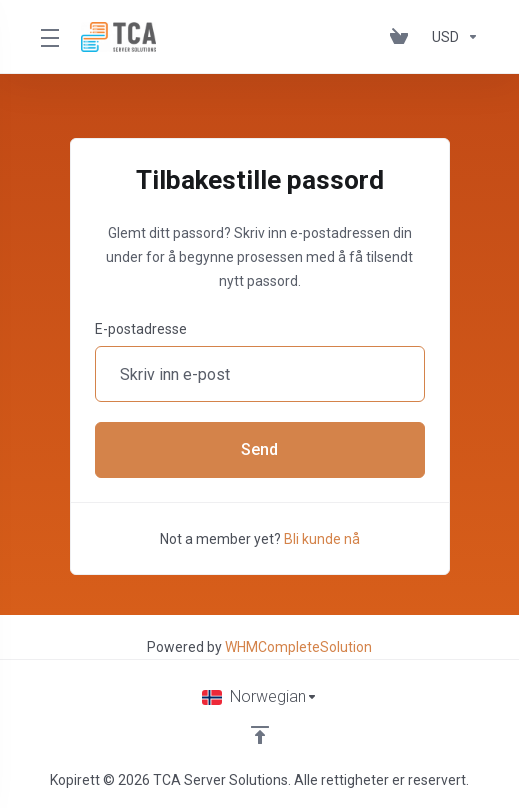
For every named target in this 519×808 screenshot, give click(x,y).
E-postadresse (141, 329)
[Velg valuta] (451, 37)
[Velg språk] (260, 697)
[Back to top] (260, 735)
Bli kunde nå (322, 539)
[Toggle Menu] (48, 37)
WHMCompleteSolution (298, 647)
